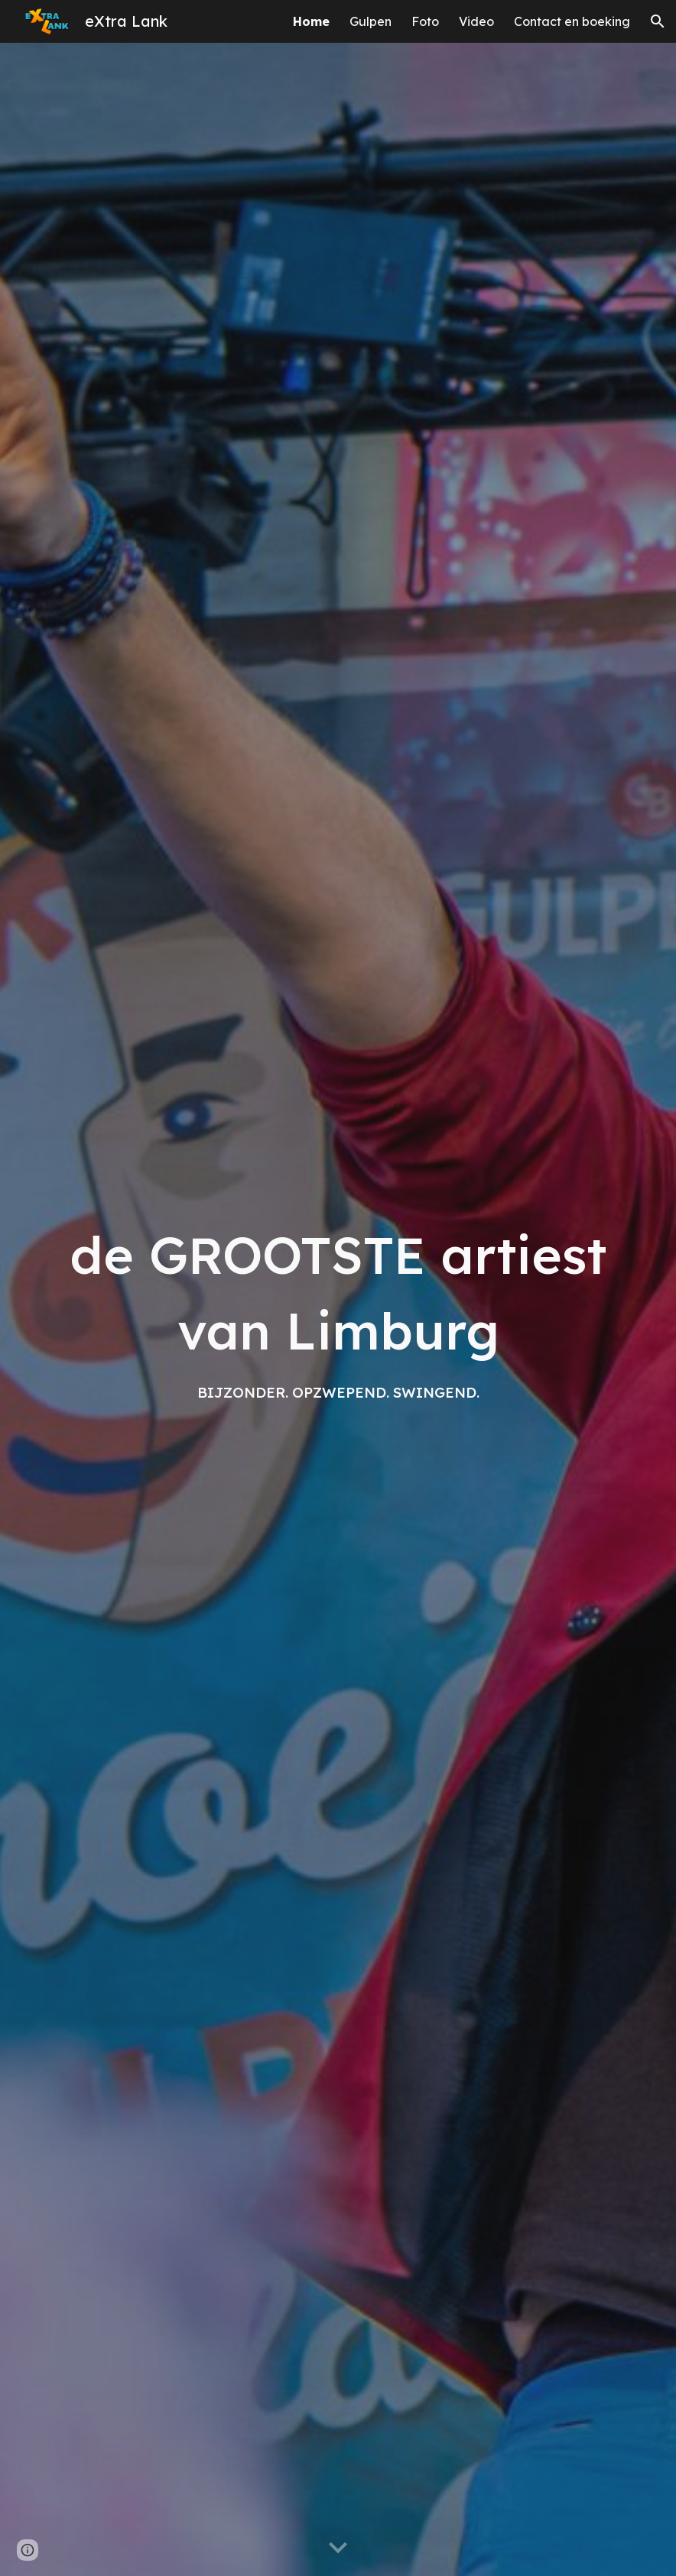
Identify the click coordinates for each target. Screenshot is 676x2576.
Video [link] (476, 21)
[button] (657, 21)
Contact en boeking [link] (572, 21)
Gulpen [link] (370, 21)
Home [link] (311, 21)
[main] (338, 1309)
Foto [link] (425, 21)
